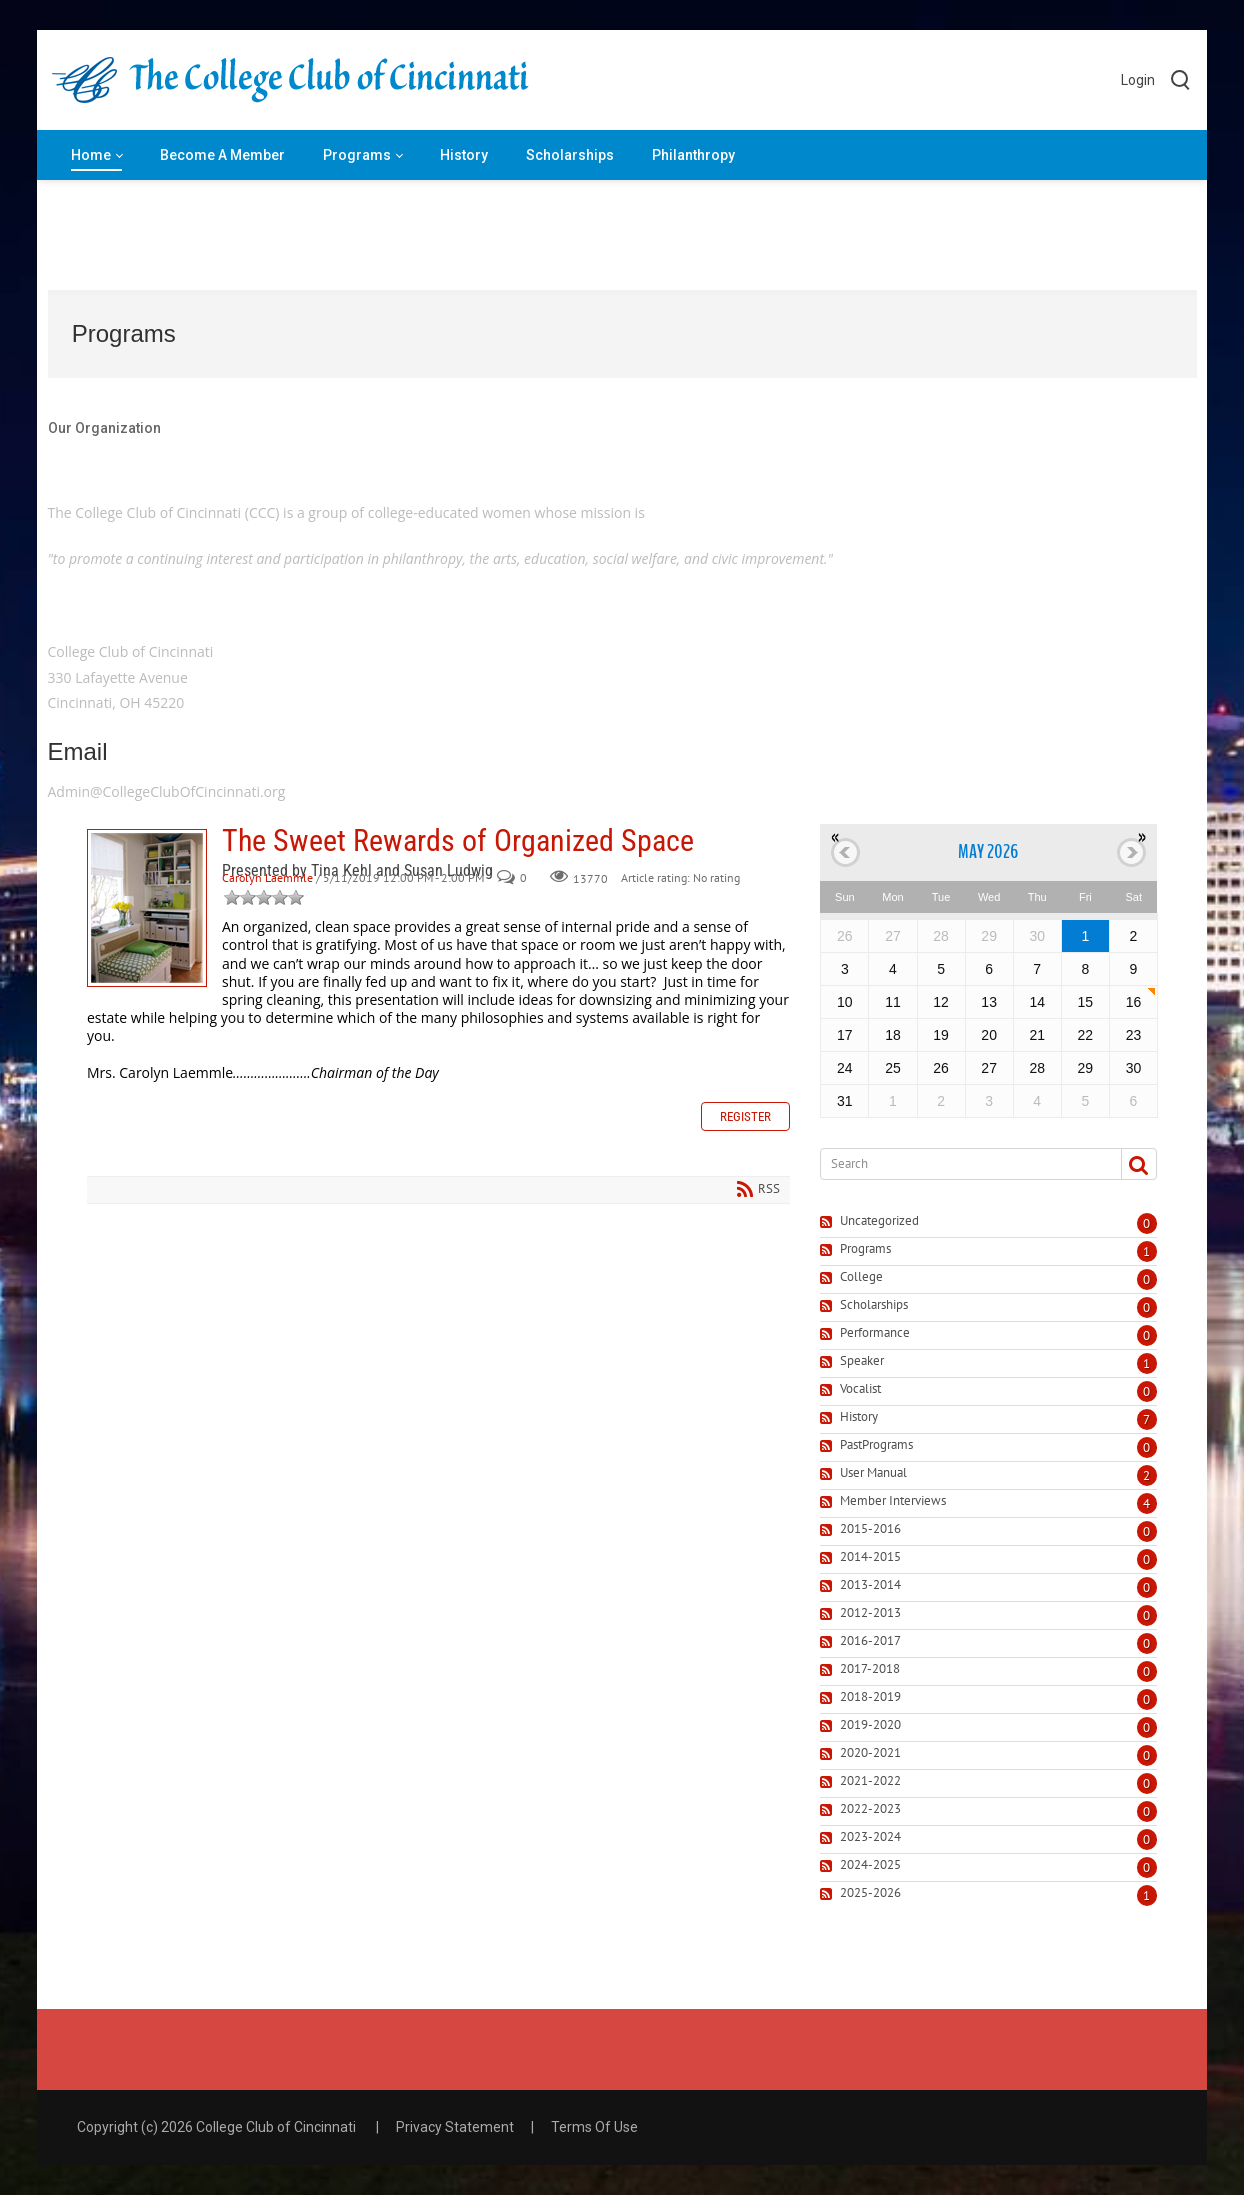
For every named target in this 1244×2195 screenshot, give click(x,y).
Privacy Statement (455, 2127)
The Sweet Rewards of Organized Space (147, 908)
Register (745, 1116)
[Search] (963, 1164)
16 (1134, 1002)
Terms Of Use (594, 2127)
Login (1138, 80)
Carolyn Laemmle (267, 878)
